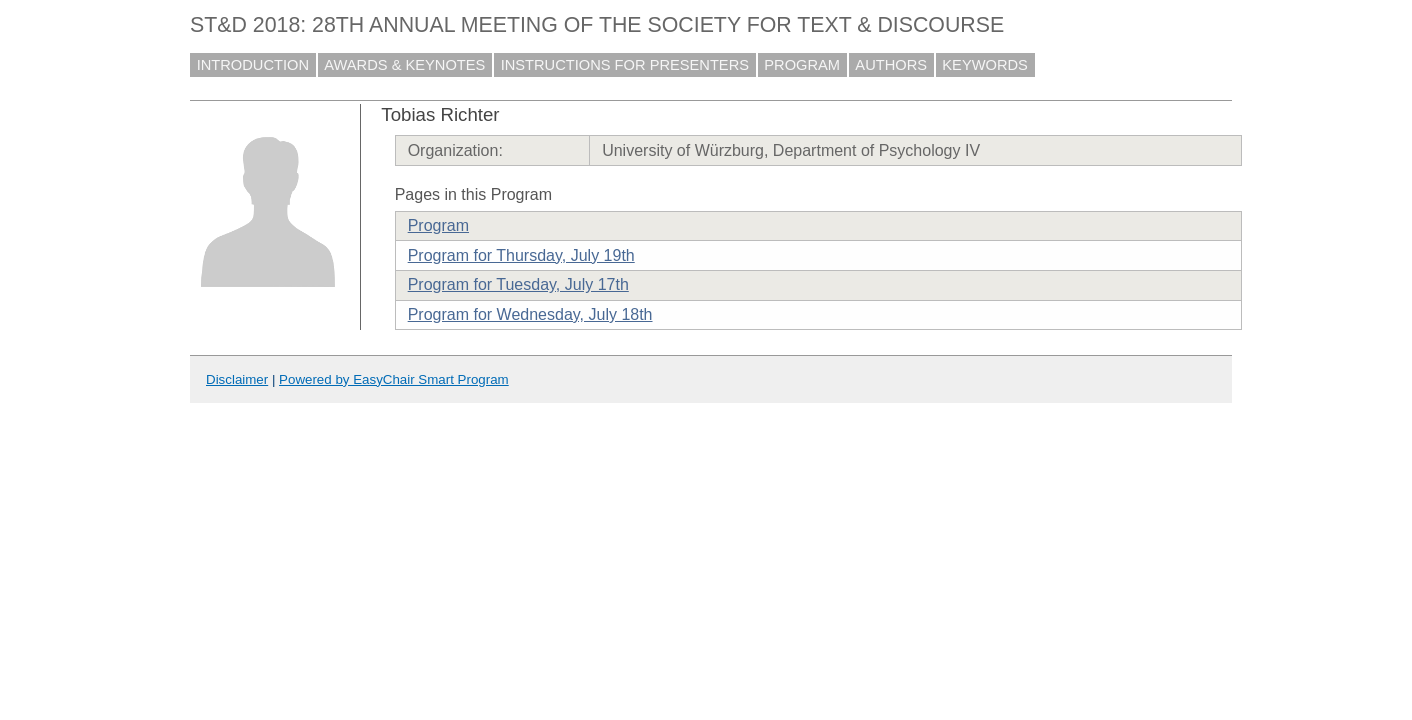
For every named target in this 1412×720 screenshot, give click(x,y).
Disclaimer (237, 379)
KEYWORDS (985, 65)
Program (438, 225)
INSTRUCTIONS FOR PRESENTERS (625, 65)
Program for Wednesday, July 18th (530, 314)
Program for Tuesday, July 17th (518, 284)
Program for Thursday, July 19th (521, 255)
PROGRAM (802, 65)
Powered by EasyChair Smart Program (394, 379)
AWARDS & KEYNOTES (404, 65)
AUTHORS (891, 65)
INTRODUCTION (253, 65)
